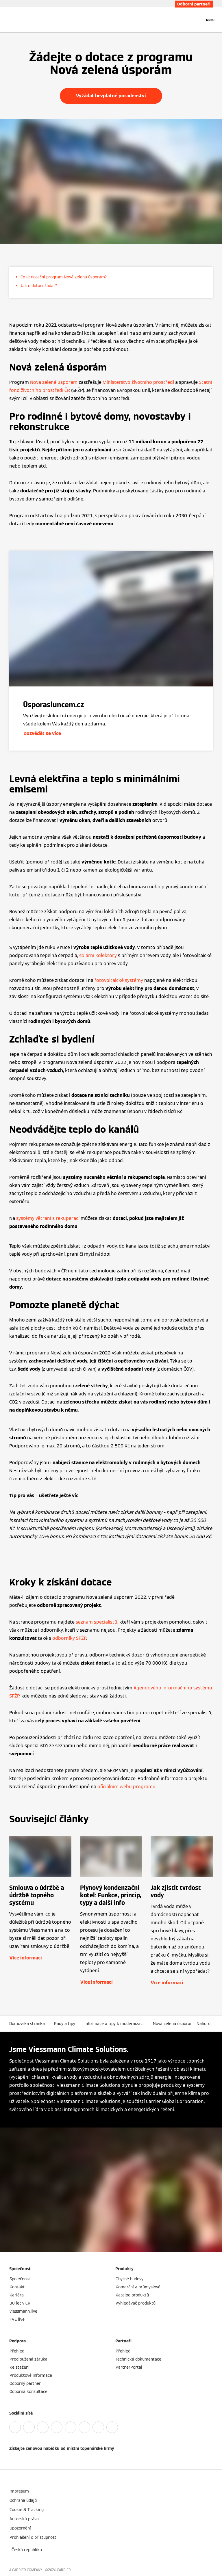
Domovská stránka (27, 2023)
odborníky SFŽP (69, 1638)
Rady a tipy (64, 2023)
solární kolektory (98, 955)
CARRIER (64, 2570)
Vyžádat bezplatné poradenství (111, 96)
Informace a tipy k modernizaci (114, 2023)
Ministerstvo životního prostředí (138, 382)
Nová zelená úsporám (53, 382)
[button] (204, 2023)
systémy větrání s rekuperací (47, 1218)
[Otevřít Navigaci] (210, 19)
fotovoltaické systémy (119, 980)
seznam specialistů (96, 1622)
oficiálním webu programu (126, 1787)
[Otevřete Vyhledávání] (197, 19)
